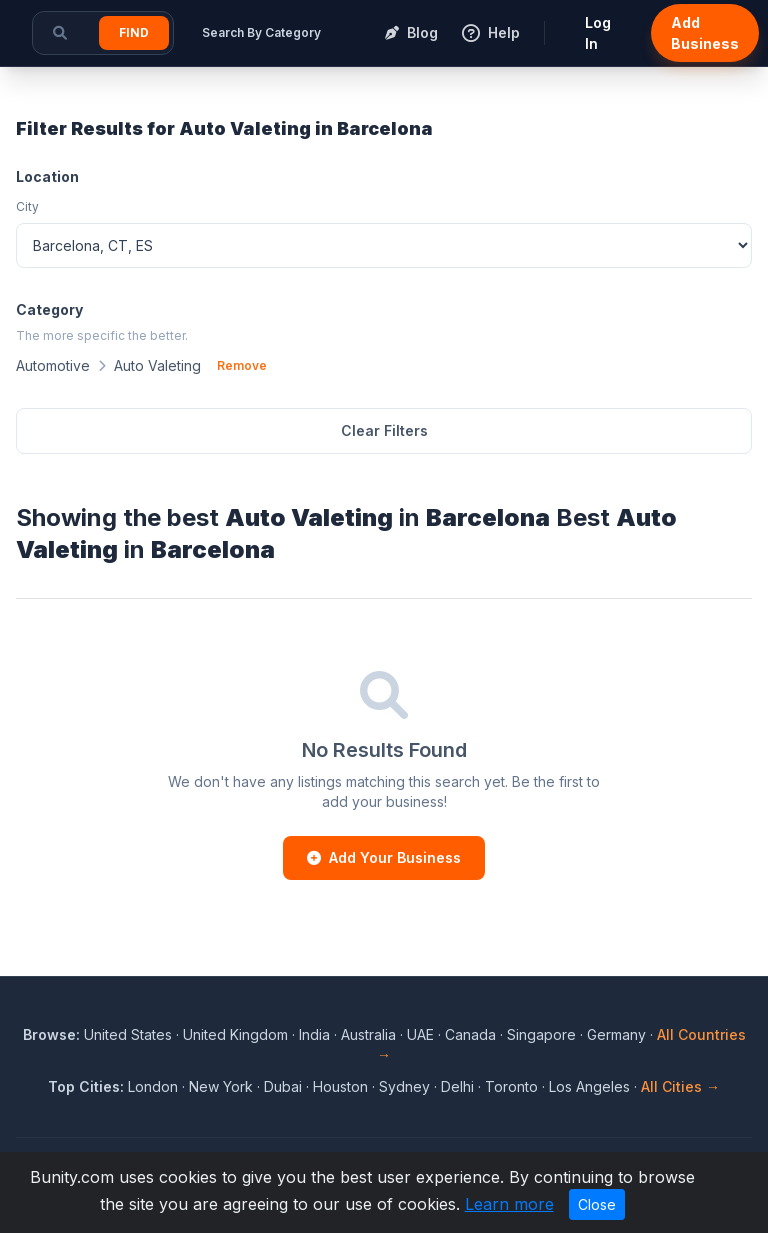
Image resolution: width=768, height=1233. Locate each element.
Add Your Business (384, 857)
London (153, 1086)
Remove (242, 365)
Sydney (404, 1086)
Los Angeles (589, 1086)
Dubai (283, 1086)
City (27, 206)
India (314, 1034)
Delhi (457, 1086)
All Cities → (680, 1086)
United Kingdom (235, 1034)
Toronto (511, 1086)
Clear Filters (384, 430)
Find (134, 32)
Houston (340, 1086)
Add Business (705, 33)
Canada (470, 1034)
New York (221, 1086)
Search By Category (261, 32)
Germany (616, 1034)
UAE (420, 1034)
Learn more (509, 1204)
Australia (368, 1034)
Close (597, 1204)
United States (128, 1034)
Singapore (541, 1034)
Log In (598, 33)
